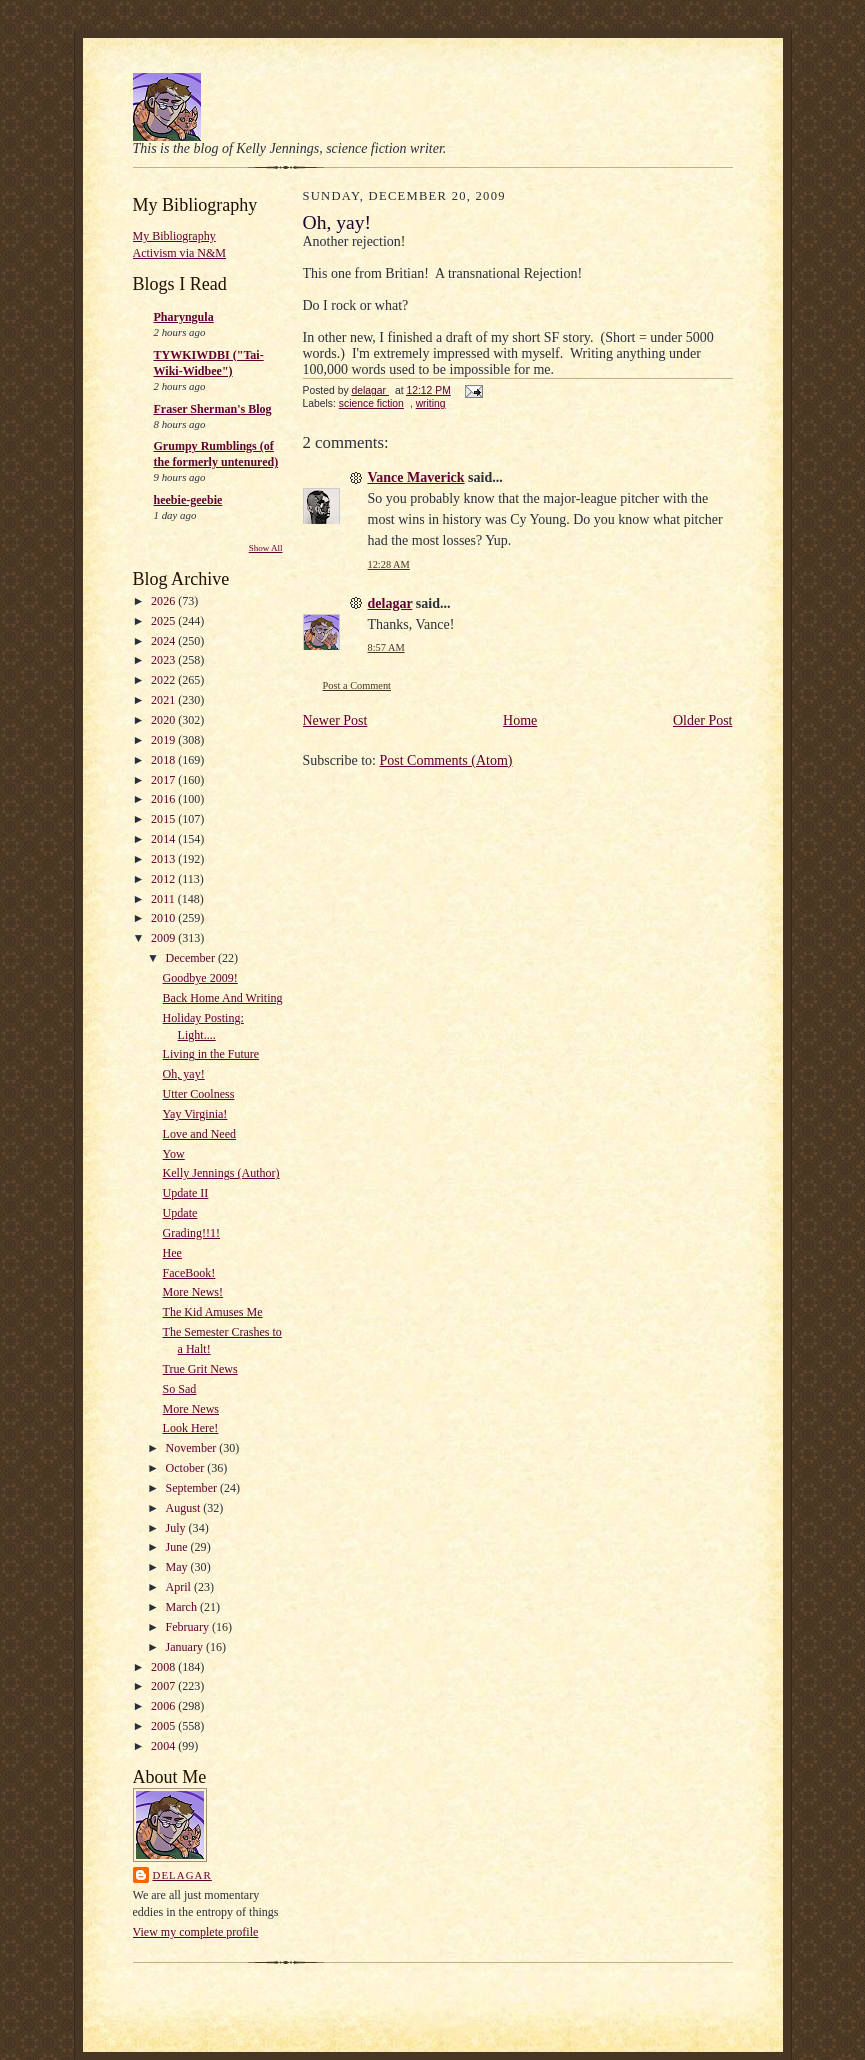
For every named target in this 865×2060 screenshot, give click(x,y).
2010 (164, 918)
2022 (164, 680)
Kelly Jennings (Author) (221, 1173)
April (180, 1587)
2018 (164, 760)
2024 (164, 641)
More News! (193, 1292)
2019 (164, 740)
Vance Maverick (416, 477)
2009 (164, 938)
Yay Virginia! (195, 1114)
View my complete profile (196, 1932)
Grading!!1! (191, 1233)
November (193, 1448)
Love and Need (200, 1134)
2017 (164, 780)
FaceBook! (189, 1273)
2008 (164, 1667)
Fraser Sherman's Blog (213, 409)
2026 (164, 601)
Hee (172, 1253)
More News (191, 1409)
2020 (164, 720)
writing (431, 403)
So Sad (180, 1389)
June (178, 1547)
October (187, 1468)
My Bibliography (174, 236)
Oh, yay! (184, 1074)
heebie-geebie (188, 500)
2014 (164, 839)
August (185, 1508)
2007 (164, 1686)
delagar (182, 1875)
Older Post (703, 720)
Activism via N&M (180, 253)
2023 (164, 660)
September (193, 1488)
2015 (164, 819)
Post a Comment (357, 685)
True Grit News (200, 1369)
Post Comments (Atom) (446, 760)
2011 (164, 899)
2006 (164, 1706)
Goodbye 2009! (200, 978)
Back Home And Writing (223, 998)
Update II (186, 1193)
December (192, 958)
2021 (164, 700)
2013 (164, 859)
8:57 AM (386, 647)
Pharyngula (184, 317)
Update (180, 1213)
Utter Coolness (199, 1094)
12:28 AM (389, 564)
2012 (164, 879)
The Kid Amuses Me (213, 1312)
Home (520, 720)
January (186, 1647)
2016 (164, 799)
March (183, 1607)
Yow (174, 1154)
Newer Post (335, 720)
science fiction (371, 403)
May (178, 1567)
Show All (266, 548)
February (189, 1627)
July (177, 1528)
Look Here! (191, 1428)
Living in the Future (211, 1054)
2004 (164, 1746)
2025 (164, 621)
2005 (164, 1726)
